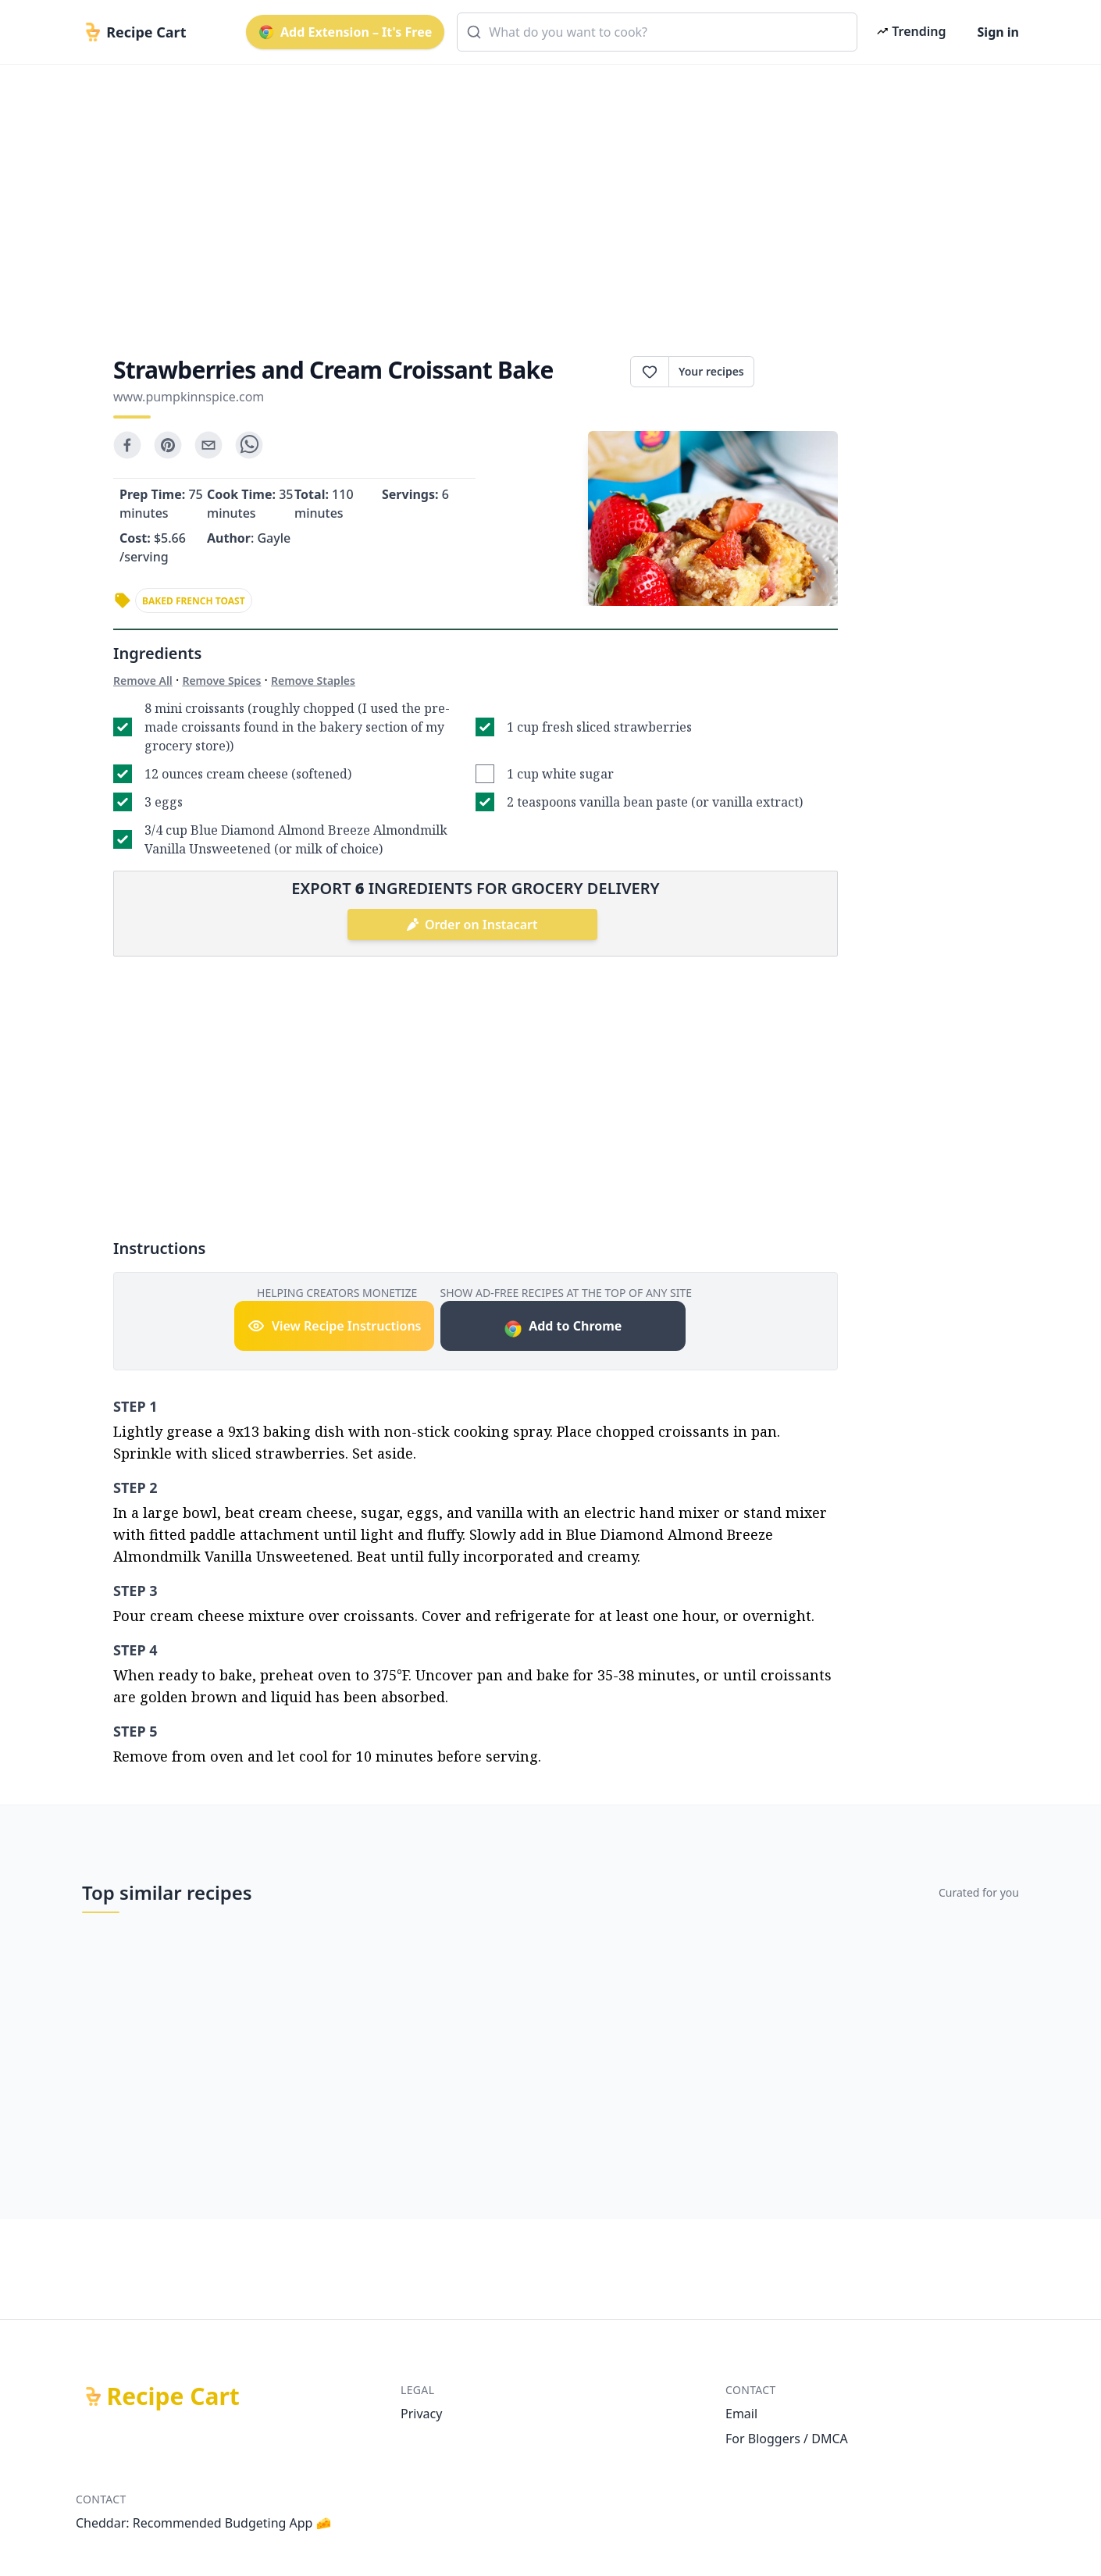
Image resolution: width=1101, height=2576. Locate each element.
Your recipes (711, 371)
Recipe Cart (173, 2396)
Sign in (998, 32)
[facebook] (127, 445)
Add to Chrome (563, 1327)
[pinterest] (168, 445)
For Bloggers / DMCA (786, 2438)
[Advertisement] (544, 196)
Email (741, 2413)
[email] (208, 445)
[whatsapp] (249, 445)
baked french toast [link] (193, 600)
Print (796, 371)
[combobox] (657, 32)
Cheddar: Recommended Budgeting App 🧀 (204, 2522)
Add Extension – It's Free (345, 32)
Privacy (421, 2413)
